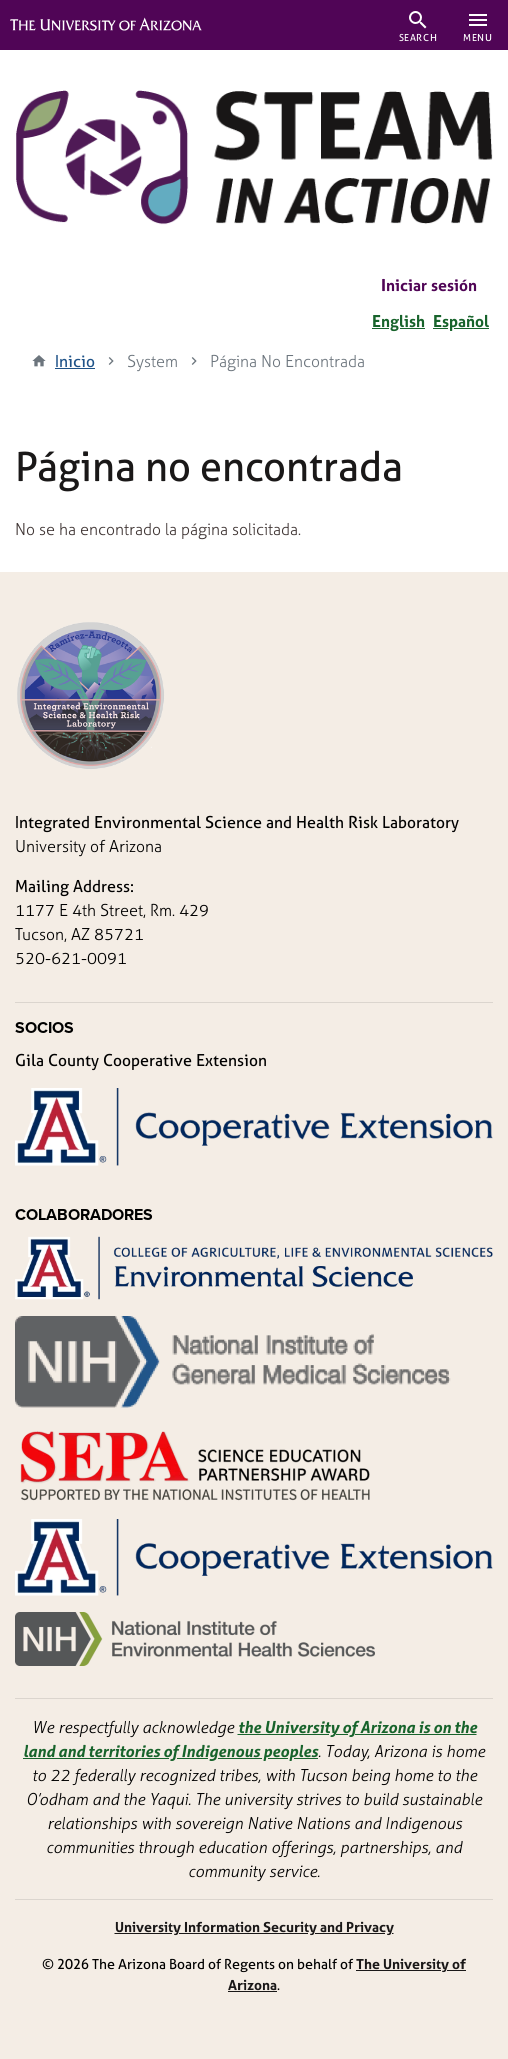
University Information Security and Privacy (254, 1926)
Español (461, 321)
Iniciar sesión (429, 285)
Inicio (75, 361)
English (398, 321)
